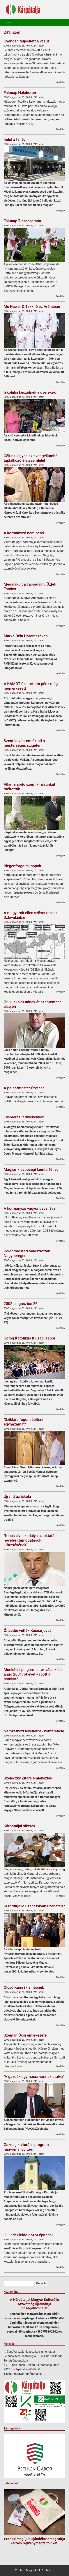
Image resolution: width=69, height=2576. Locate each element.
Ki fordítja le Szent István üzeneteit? (34, 1906)
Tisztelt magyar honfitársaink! (23, 2374)
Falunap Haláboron (20, 92)
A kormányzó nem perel (24, 533)
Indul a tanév (15, 139)
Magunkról (33, 2570)
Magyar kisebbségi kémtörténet (31, 1169)
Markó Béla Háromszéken (26, 636)
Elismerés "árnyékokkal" (24, 1117)
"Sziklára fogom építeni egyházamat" (23, 1421)
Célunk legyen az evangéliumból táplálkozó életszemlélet (31, 458)
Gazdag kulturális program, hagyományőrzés (27, 2147)
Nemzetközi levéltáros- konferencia (34, 1731)
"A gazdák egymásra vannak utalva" (34, 2076)
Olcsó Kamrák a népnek (24, 1987)
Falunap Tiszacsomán (22, 221)
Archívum (48, 2570)
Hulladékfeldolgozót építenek (29, 2235)
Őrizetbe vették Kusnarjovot (27, 1630)
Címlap (19, 2570)
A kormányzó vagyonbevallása (30, 1208)
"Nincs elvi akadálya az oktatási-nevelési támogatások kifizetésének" (31, 1540)
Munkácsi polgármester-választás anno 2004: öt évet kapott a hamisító (33, 1674)
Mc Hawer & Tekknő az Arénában (32, 306)
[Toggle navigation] (9, 22)
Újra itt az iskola (17, 1496)
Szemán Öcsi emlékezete (25, 2035)
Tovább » (60, 82)
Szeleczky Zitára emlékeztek (28, 1778)
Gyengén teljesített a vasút (26, 41)
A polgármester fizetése (24, 1088)
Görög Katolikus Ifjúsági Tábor (29, 1338)
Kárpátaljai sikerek (19, 1826)
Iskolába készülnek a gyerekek (30, 392)
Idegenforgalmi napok (22, 866)
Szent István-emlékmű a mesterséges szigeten (24, 743)
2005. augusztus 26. (21, 1303)
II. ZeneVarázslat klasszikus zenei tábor (29, 2351)
